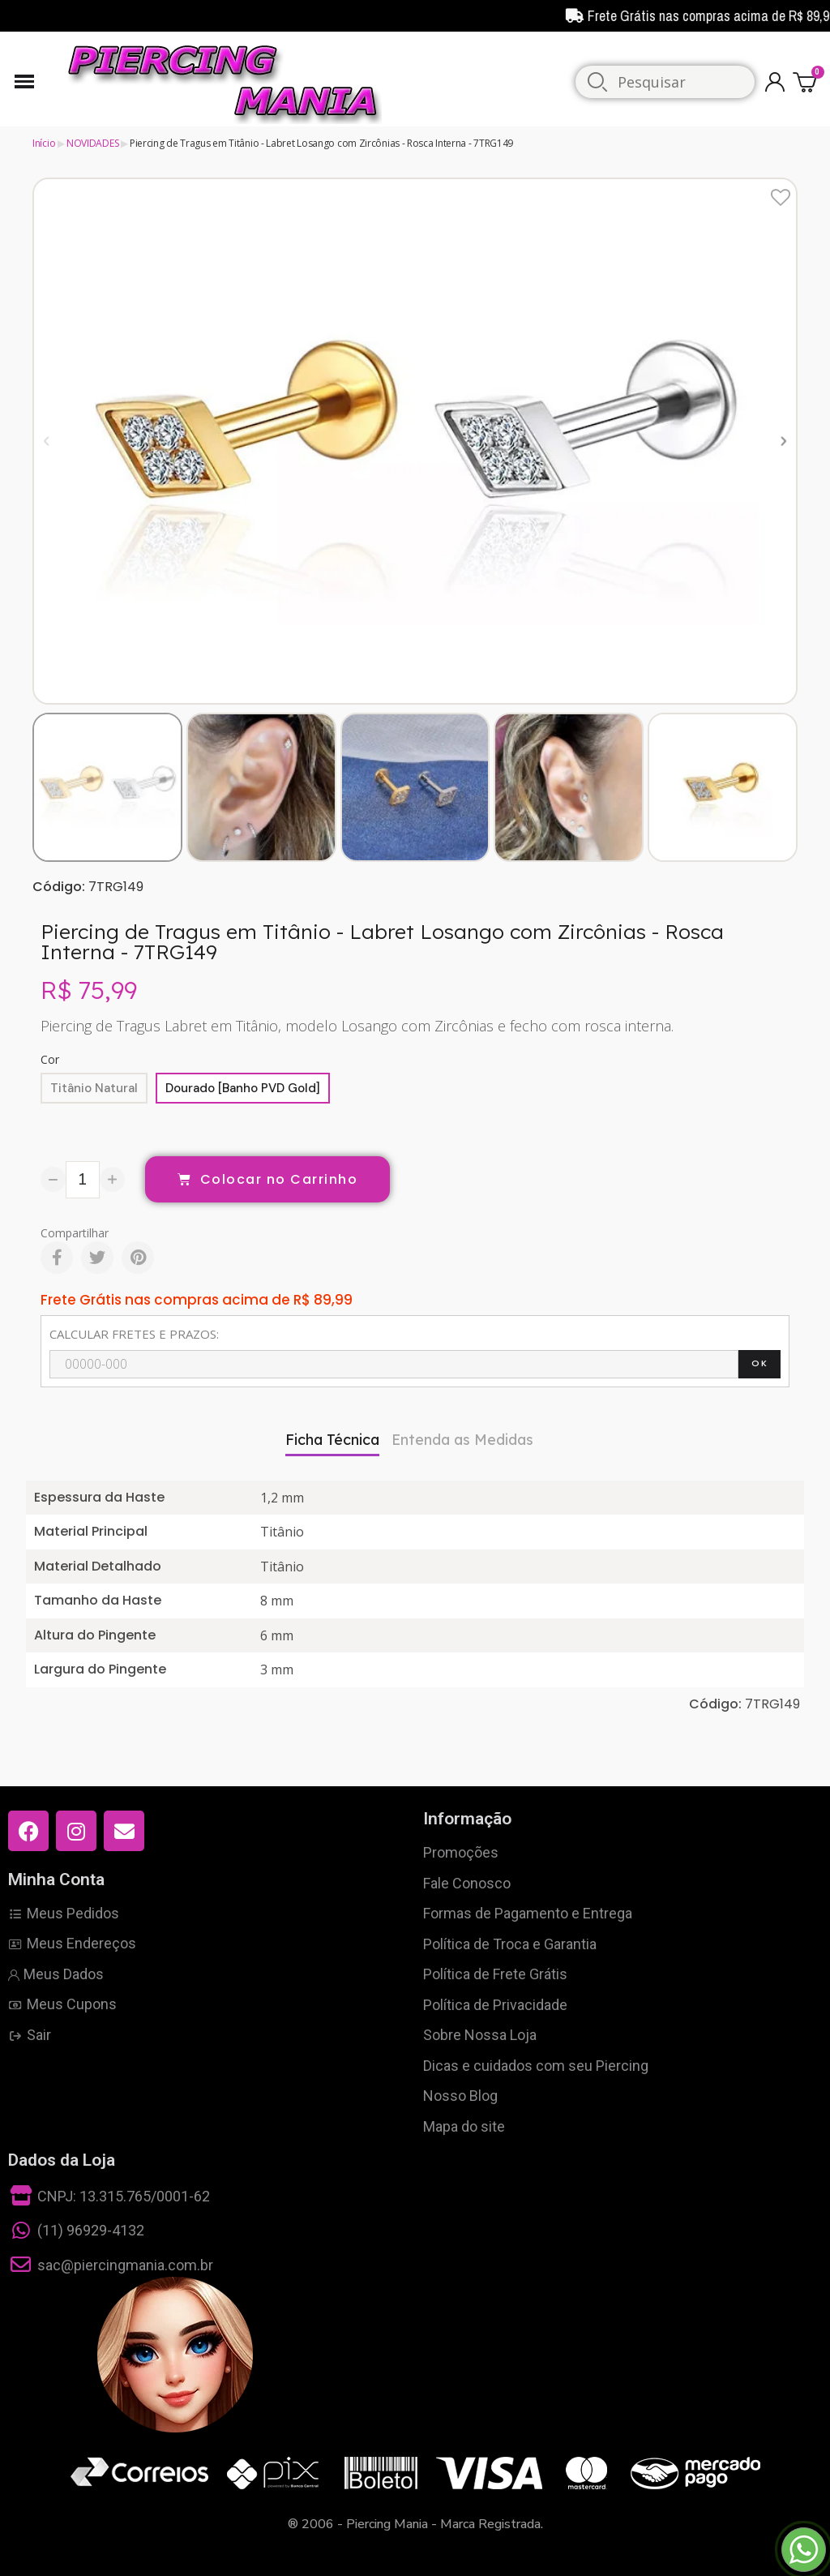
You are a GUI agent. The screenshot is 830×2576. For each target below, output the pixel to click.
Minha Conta (56, 1879)
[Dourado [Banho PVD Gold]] (243, 1088)
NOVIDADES (92, 143)
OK (759, 1363)
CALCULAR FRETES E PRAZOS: (134, 1334)
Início (43, 143)
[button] (47, 441)
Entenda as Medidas (462, 1439)
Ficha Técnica (332, 1439)
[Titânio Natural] (94, 1088)
